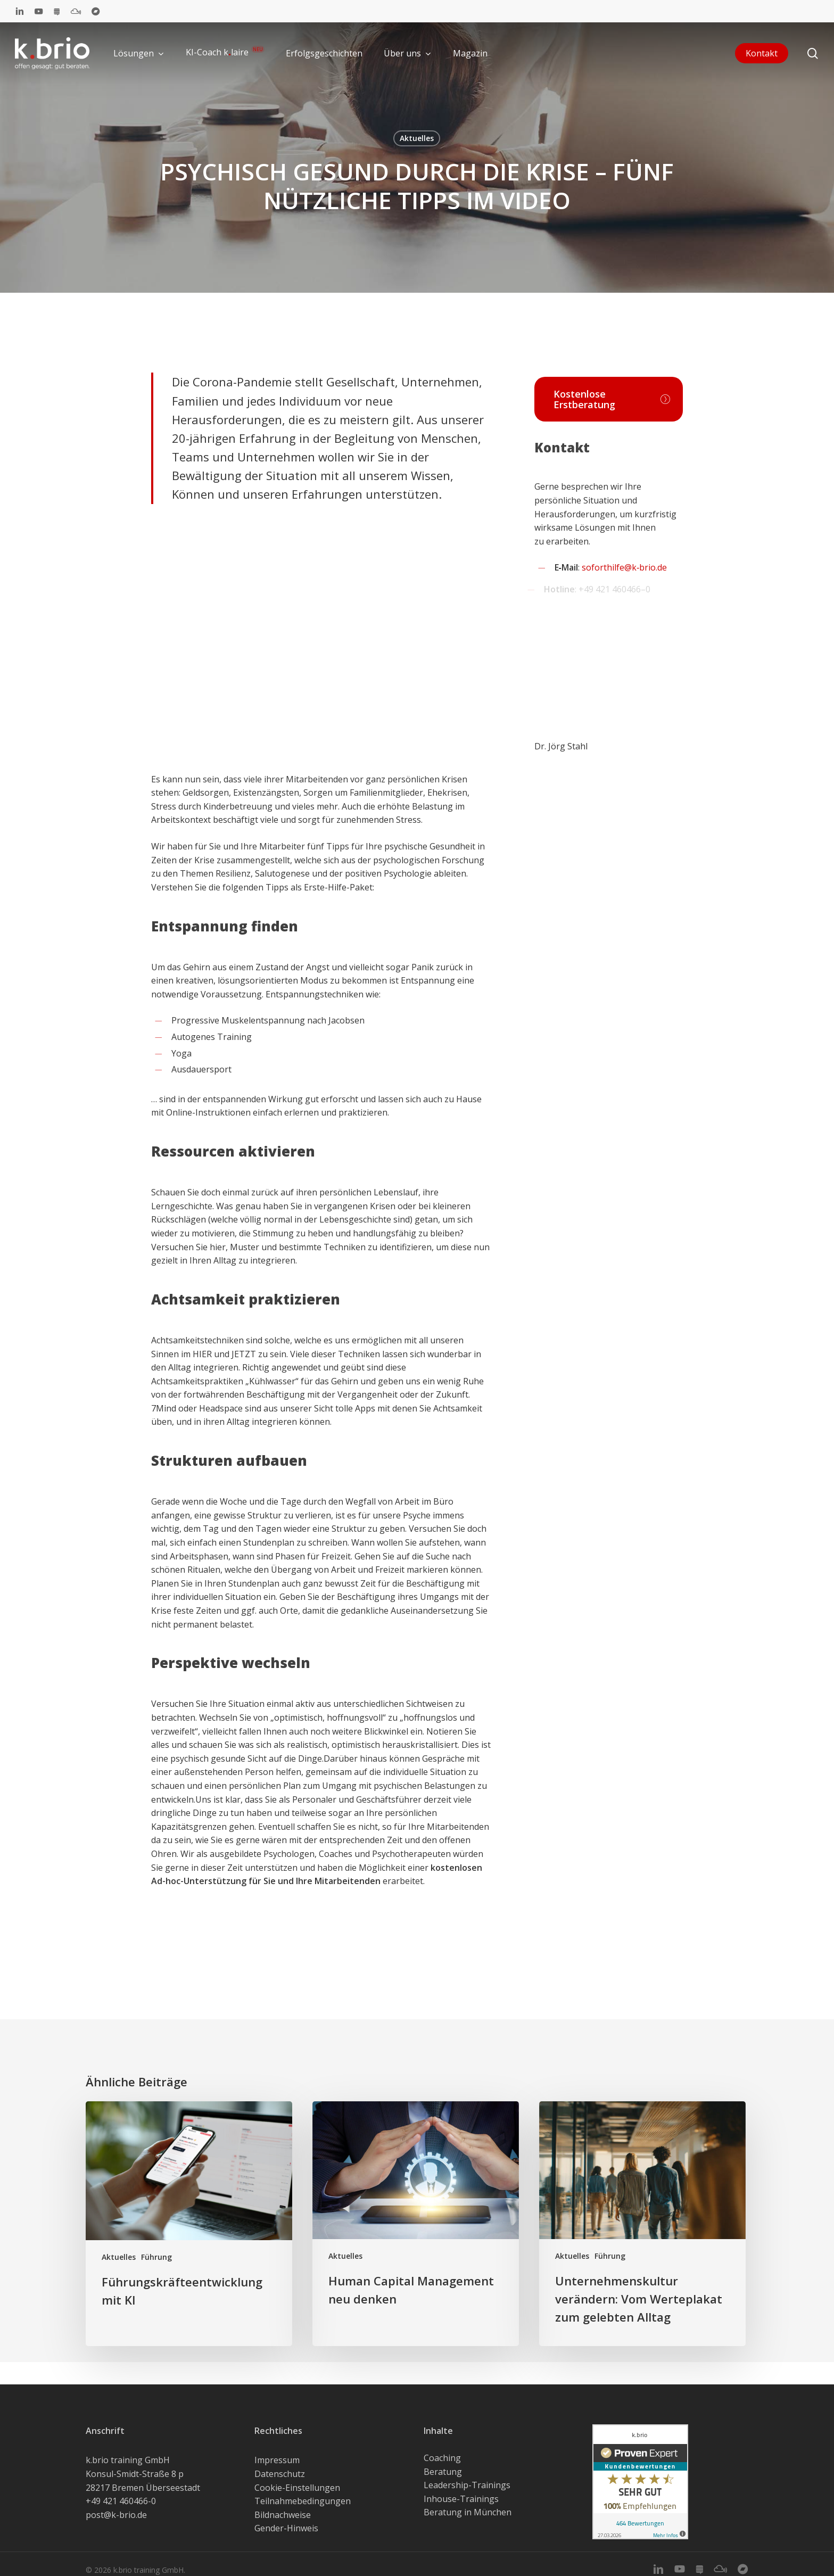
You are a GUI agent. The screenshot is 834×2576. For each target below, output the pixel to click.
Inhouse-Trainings (461, 2499)
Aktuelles (417, 138)
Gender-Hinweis (286, 2528)
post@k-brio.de (116, 2515)
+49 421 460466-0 (121, 2501)
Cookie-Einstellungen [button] (297, 2488)
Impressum (277, 2460)
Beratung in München (467, 2512)
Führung (156, 2257)
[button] (608, 399)
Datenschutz (279, 2474)
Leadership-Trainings (467, 2485)
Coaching (442, 2458)
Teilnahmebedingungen (302, 2501)
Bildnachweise (282, 2515)
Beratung (443, 2472)
